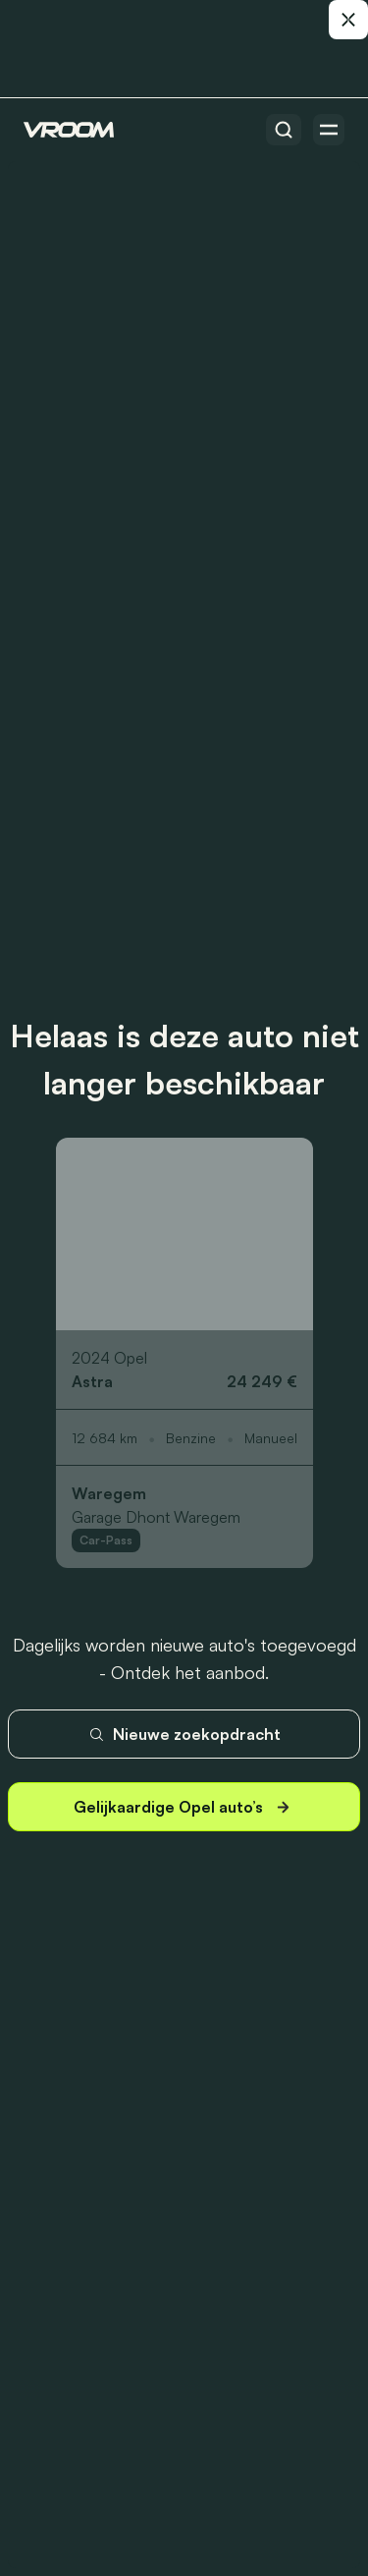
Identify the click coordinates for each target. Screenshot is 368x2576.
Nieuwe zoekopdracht (184, 1734)
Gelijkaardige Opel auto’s (184, 1807)
